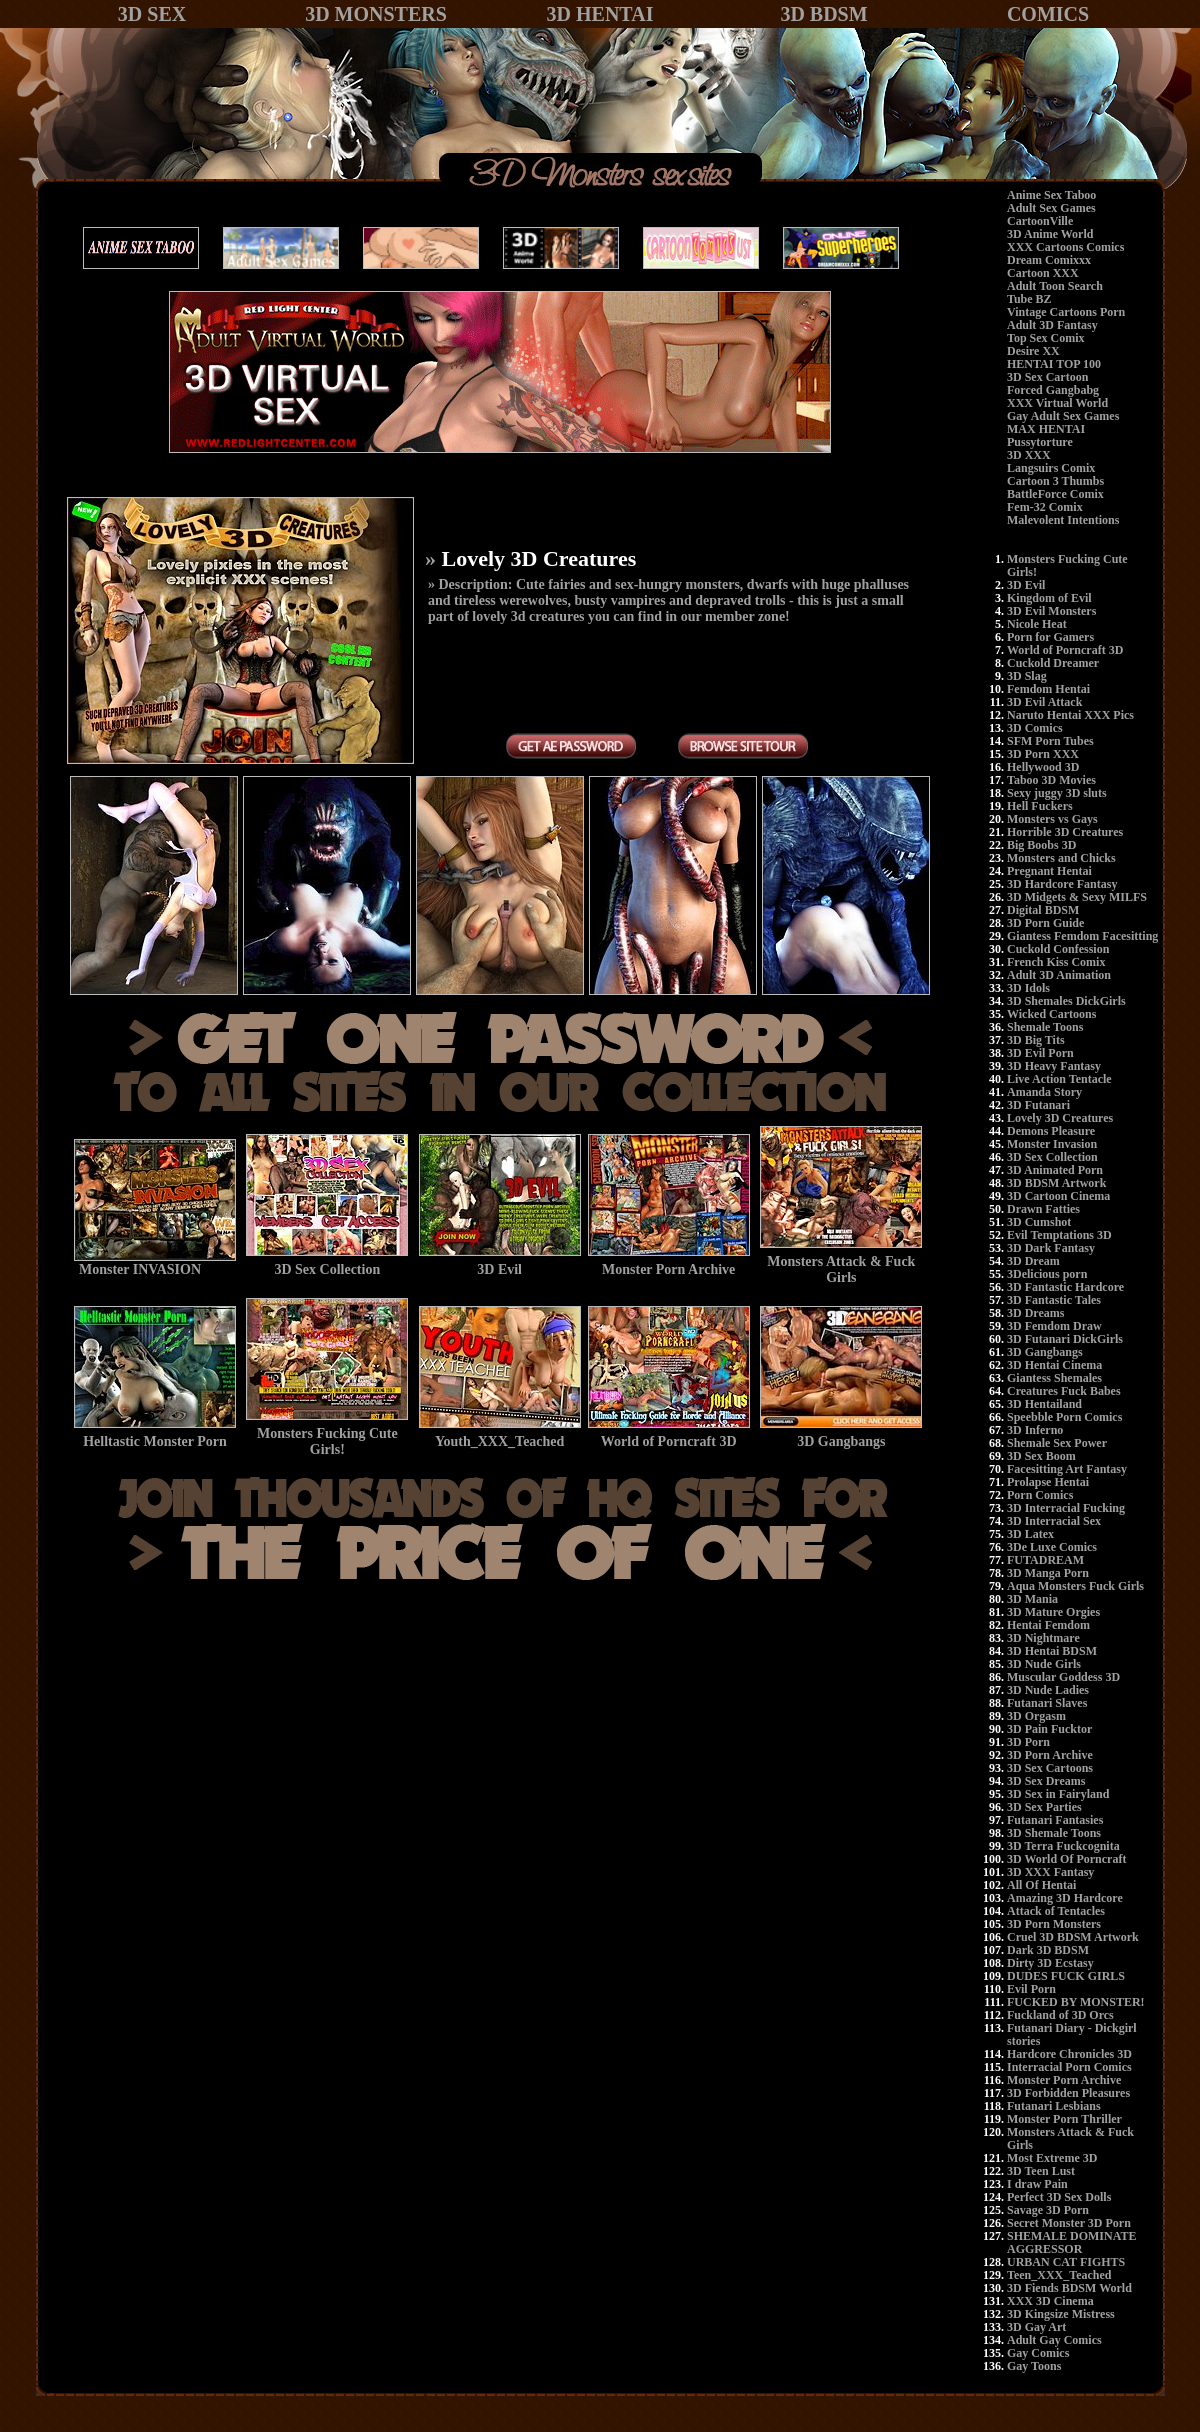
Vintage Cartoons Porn (1066, 312)
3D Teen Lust (1041, 2171)
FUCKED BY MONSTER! (1076, 2002)
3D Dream (1033, 1261)
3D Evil (1026, 585)
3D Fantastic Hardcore (1065, 1287)
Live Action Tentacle (1059, 1079)
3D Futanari (1038, 1105)
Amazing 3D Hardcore (1065, 1898)
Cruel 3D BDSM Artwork (1073, 1937)
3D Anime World (1050, 234)
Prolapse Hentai (1048, 1482)
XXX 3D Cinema (1050, 2301)
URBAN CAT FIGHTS (1066, 2262)
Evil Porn (1031, 1989)
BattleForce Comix (1055, 494)
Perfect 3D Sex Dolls (1059, 2197)
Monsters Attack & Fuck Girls (1070, 2138)
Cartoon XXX (1043, 273)
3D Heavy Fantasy (1054, 1066)
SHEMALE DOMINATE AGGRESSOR (1071, 2242)
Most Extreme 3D (1052, 2158)
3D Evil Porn (1040, 1053)
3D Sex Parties (1044, 1807)
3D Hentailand (1044, 1404)
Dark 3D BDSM (1048, 1950)
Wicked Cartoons (1051, 1014)
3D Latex (1030, 1534)
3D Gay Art (1036, 2327)
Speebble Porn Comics (1064, 1417)
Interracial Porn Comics (1069, 2067)
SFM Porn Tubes (1050, 741)
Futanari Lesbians (1054, 2106)
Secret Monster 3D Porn (1069, 2223)
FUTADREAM (1045, 1560)
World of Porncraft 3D (1065, 650)
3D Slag (1027, 676)
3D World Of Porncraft (1066, 1859)
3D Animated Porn (1055, 1170)
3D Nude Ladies (1048, 1690)
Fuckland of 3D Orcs (1060, 2015)
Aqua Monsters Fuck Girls (1075, 1586)
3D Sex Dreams (1046, 1781)
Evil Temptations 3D (1059, 1235)
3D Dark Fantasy (1051, 1248)
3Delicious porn (1047, 1274)
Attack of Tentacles (1056, 1911)
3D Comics (1035, 728)
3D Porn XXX (1043, 754)
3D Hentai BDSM (1052, 1651)
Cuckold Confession (1058, 949)
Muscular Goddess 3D (1063, 1677)
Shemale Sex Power (1057, 1443)
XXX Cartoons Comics (1065, 247)
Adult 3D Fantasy (1052, 325)
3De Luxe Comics (1052, 1547)
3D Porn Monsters (1054, 1924)
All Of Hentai (1041, 1885)
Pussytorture (1040, 442)
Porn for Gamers (1050, 637)
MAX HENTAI (1046, 429)
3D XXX (1029, 455)
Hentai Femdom (1048, 1625)
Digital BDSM (1043, 910)
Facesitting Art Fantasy (1067, 1469)
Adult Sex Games (1051, 208)
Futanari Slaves (1047, 1703)
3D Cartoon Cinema (1058, 1196)
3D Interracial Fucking (1066, 1508)
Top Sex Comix (1046, 338)
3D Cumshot (1039, 1222)
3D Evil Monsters (1051, 611)
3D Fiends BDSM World (1069, 2288)
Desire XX (1033, 351)
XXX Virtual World (1057, 403)
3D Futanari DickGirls (1065, 1339)
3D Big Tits (1036, 1040)
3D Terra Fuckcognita (1063, 1846)
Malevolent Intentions (1063, 520)
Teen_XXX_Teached (1059, 2275)
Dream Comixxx (1049, 260)
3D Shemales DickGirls (1066, 1001)
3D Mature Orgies (1053, 1612)
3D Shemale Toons (1054, 1833)
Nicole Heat (1037, 624)
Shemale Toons (1045, 1027)
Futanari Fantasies (1055, 1820)
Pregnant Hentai (1049, 871)
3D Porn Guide (1045, 923)
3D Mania (1032, 1599)
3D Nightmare (1043, 1638)
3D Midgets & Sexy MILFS (1077, 897)
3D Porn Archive (1050, 1755)
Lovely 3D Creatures (1060, 1118)
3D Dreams (1035, 1313)
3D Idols (1028, 988)
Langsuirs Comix (1051, 468)
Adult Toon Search (1055, 286)
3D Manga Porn (1048, 1573)
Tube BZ (1029, 299)
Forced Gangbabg (1053, 390)
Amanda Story (1044, 1092)
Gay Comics (1038, 2353)
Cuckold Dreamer (1053, 663)
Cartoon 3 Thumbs (1055, 481)
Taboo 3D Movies (1051, 780)
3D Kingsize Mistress (1061, 2314)
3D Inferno (1035, 1430)
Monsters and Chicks (1061, 858)
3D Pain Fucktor (1049, 1729)
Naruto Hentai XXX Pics (1070, 715)
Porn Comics (1040, 1495)
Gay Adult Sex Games (1063, 416)
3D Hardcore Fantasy (1062, 884)
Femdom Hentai (1048, 689)
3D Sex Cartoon (1047, 377)
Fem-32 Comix (1045, 507)
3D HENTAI (600, 14)
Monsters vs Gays (1052, 819)
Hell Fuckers (1040, 806)
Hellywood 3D (1043, 767)
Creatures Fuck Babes (1064, 1391)
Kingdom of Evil (1049, 598)
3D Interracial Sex (1054, 1521)
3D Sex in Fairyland (1058, 1794)
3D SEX (152, 14)
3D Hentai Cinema (1054, 1365)
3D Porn (1028, 1742)
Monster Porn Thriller (1064, 2119)
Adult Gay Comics (1054, 2340)
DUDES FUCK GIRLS (1066, 1976)
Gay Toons (1034, 2366)
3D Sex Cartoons (1050, 1768)
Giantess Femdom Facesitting (1082, 936)
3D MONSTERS (376, 14)
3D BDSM (823, 14)
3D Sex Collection (1052, 1157)
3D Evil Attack (1044, 702)
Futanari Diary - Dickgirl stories (1072, 2034)
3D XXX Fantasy (1050, 1872)
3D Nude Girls (1044, 1664)
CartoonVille (1040, 221)
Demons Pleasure (1051, 1131)
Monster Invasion (1052, 1144)
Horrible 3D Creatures (1065, 832)
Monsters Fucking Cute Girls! (1067, 565)
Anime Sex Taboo (1051, 195)
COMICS (1048, 14)
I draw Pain (1037, 2184)
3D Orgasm (1036, 1716)
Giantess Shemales (1054, 1378)
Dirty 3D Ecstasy (1050, 1963)
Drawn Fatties (1043, 1209)
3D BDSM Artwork (1056, 1183)
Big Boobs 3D (1041, 845)
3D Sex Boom (1041, 1456)
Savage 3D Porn (1048, 2210)
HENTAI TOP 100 (1054, 364)
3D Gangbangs (1045, 1352)
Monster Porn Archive (1064, 2080)
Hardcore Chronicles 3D (1069, 2054)
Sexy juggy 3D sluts (1057, 793)
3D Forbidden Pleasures (1068, 2093)
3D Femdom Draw (1054, 1326)
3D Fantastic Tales (1054, 1300)
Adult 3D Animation (1059, 975)
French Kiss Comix (1056, 962)
